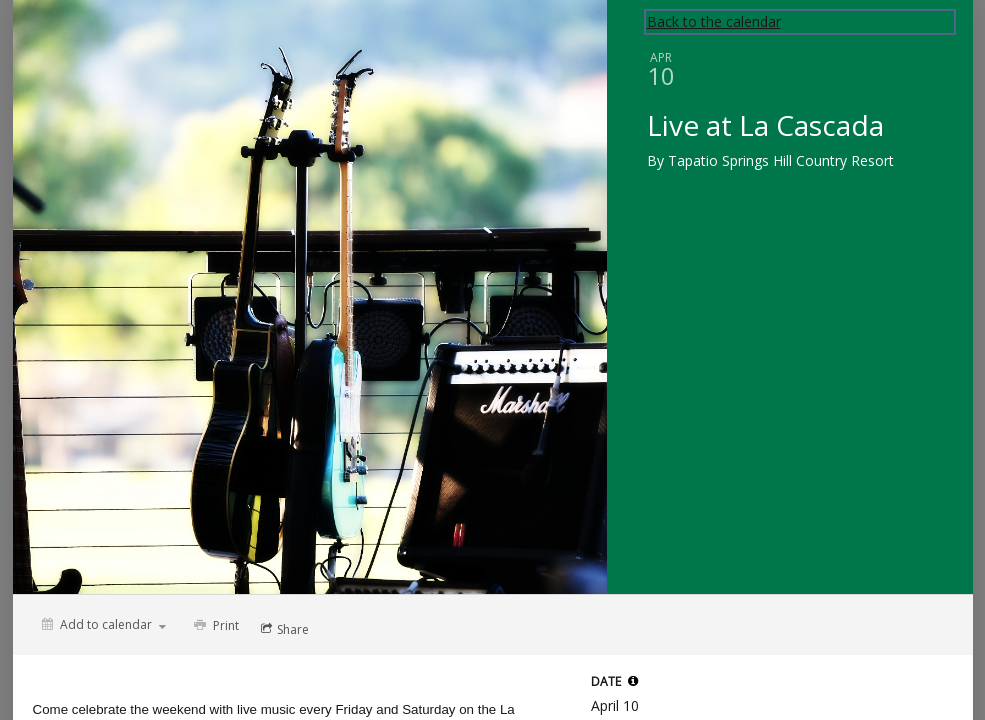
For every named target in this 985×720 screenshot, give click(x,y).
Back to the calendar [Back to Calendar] (714, 21)
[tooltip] (633, 681)
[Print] (214, 625)
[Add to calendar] (104, 624)
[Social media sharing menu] (283, 629)
